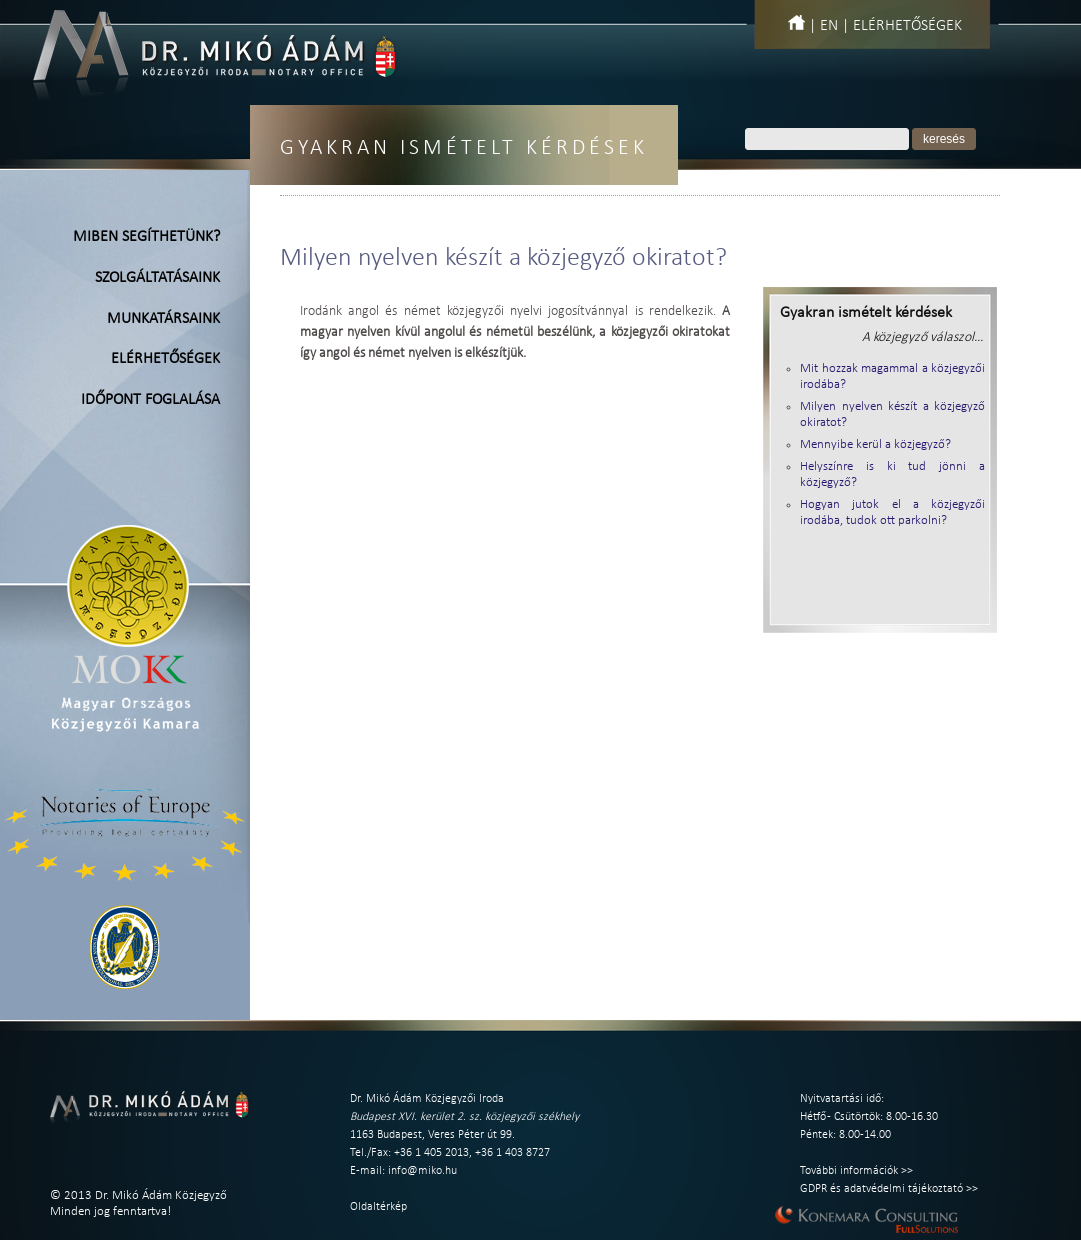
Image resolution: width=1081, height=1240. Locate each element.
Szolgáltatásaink (157, 278)
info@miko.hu (422, 1171)
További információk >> (856, 1171)
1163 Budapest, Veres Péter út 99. (432, 1135)
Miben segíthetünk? (146, 237)
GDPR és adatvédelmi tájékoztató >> (889, 1189)
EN (829, 26)
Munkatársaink (163, 319)
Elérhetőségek (907, 26)
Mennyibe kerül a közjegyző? (875, 444)
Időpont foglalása (150, 400)
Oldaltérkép (378, 1207)
